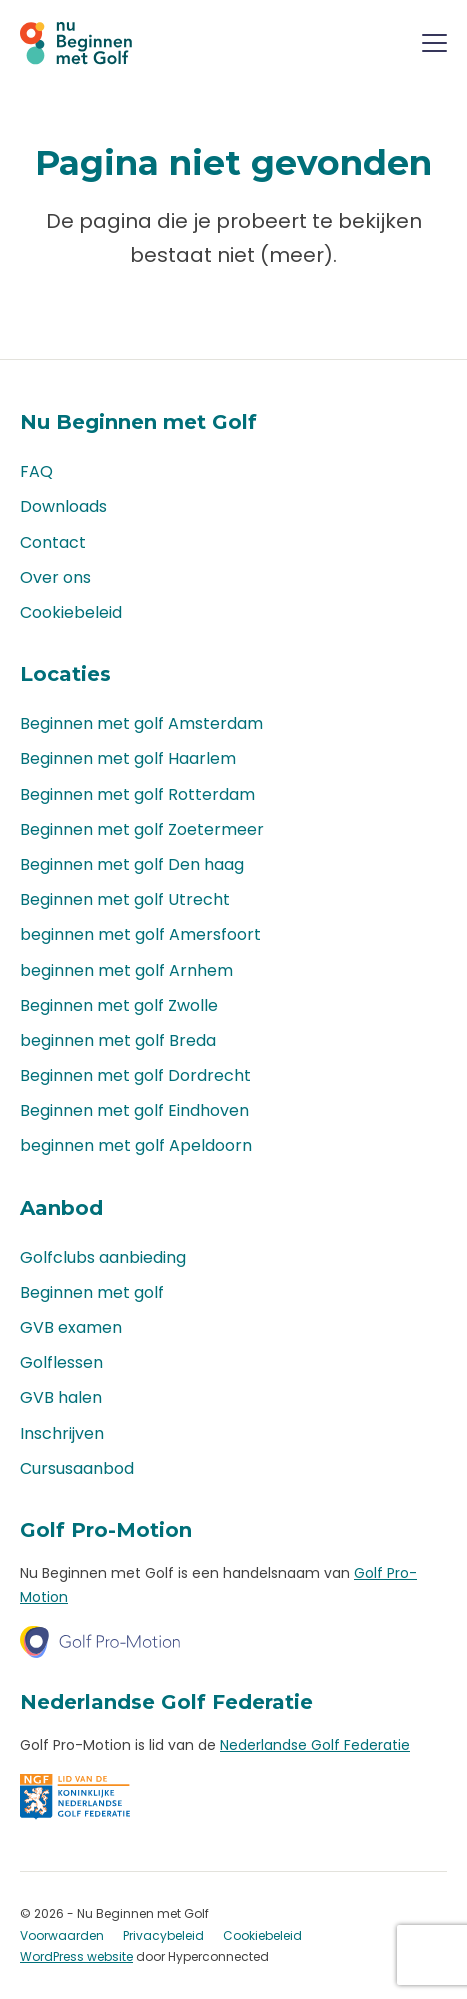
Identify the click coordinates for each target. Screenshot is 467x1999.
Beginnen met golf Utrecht (125, 899)
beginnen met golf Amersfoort (140, 934)
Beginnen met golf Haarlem (128, 758)
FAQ (36, 471)
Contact (53, 542)
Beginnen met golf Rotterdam (137, 794)
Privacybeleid (163, 1935)
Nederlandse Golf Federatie (315, 1745)
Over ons (55, 577)
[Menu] (434, 46)
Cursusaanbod (77, 1468)
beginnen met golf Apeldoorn (136, 1145)
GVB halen (61, 1397)
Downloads (63, 506)
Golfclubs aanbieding (103, 1257)
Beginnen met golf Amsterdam (141, 723)
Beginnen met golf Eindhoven (134, 1110)
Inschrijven (62, 1433)
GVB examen (71, 1327)
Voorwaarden (62, 1935)
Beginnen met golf (92, 1292)
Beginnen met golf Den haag (132, 864)
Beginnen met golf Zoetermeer (142, 829)
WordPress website (76, 1956)
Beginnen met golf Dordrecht (135, 1075)
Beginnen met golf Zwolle (119, 1005)
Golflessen (61, 1362)
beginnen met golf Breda (118, 1040)
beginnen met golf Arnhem (126, 970)
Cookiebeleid (71, 612)
